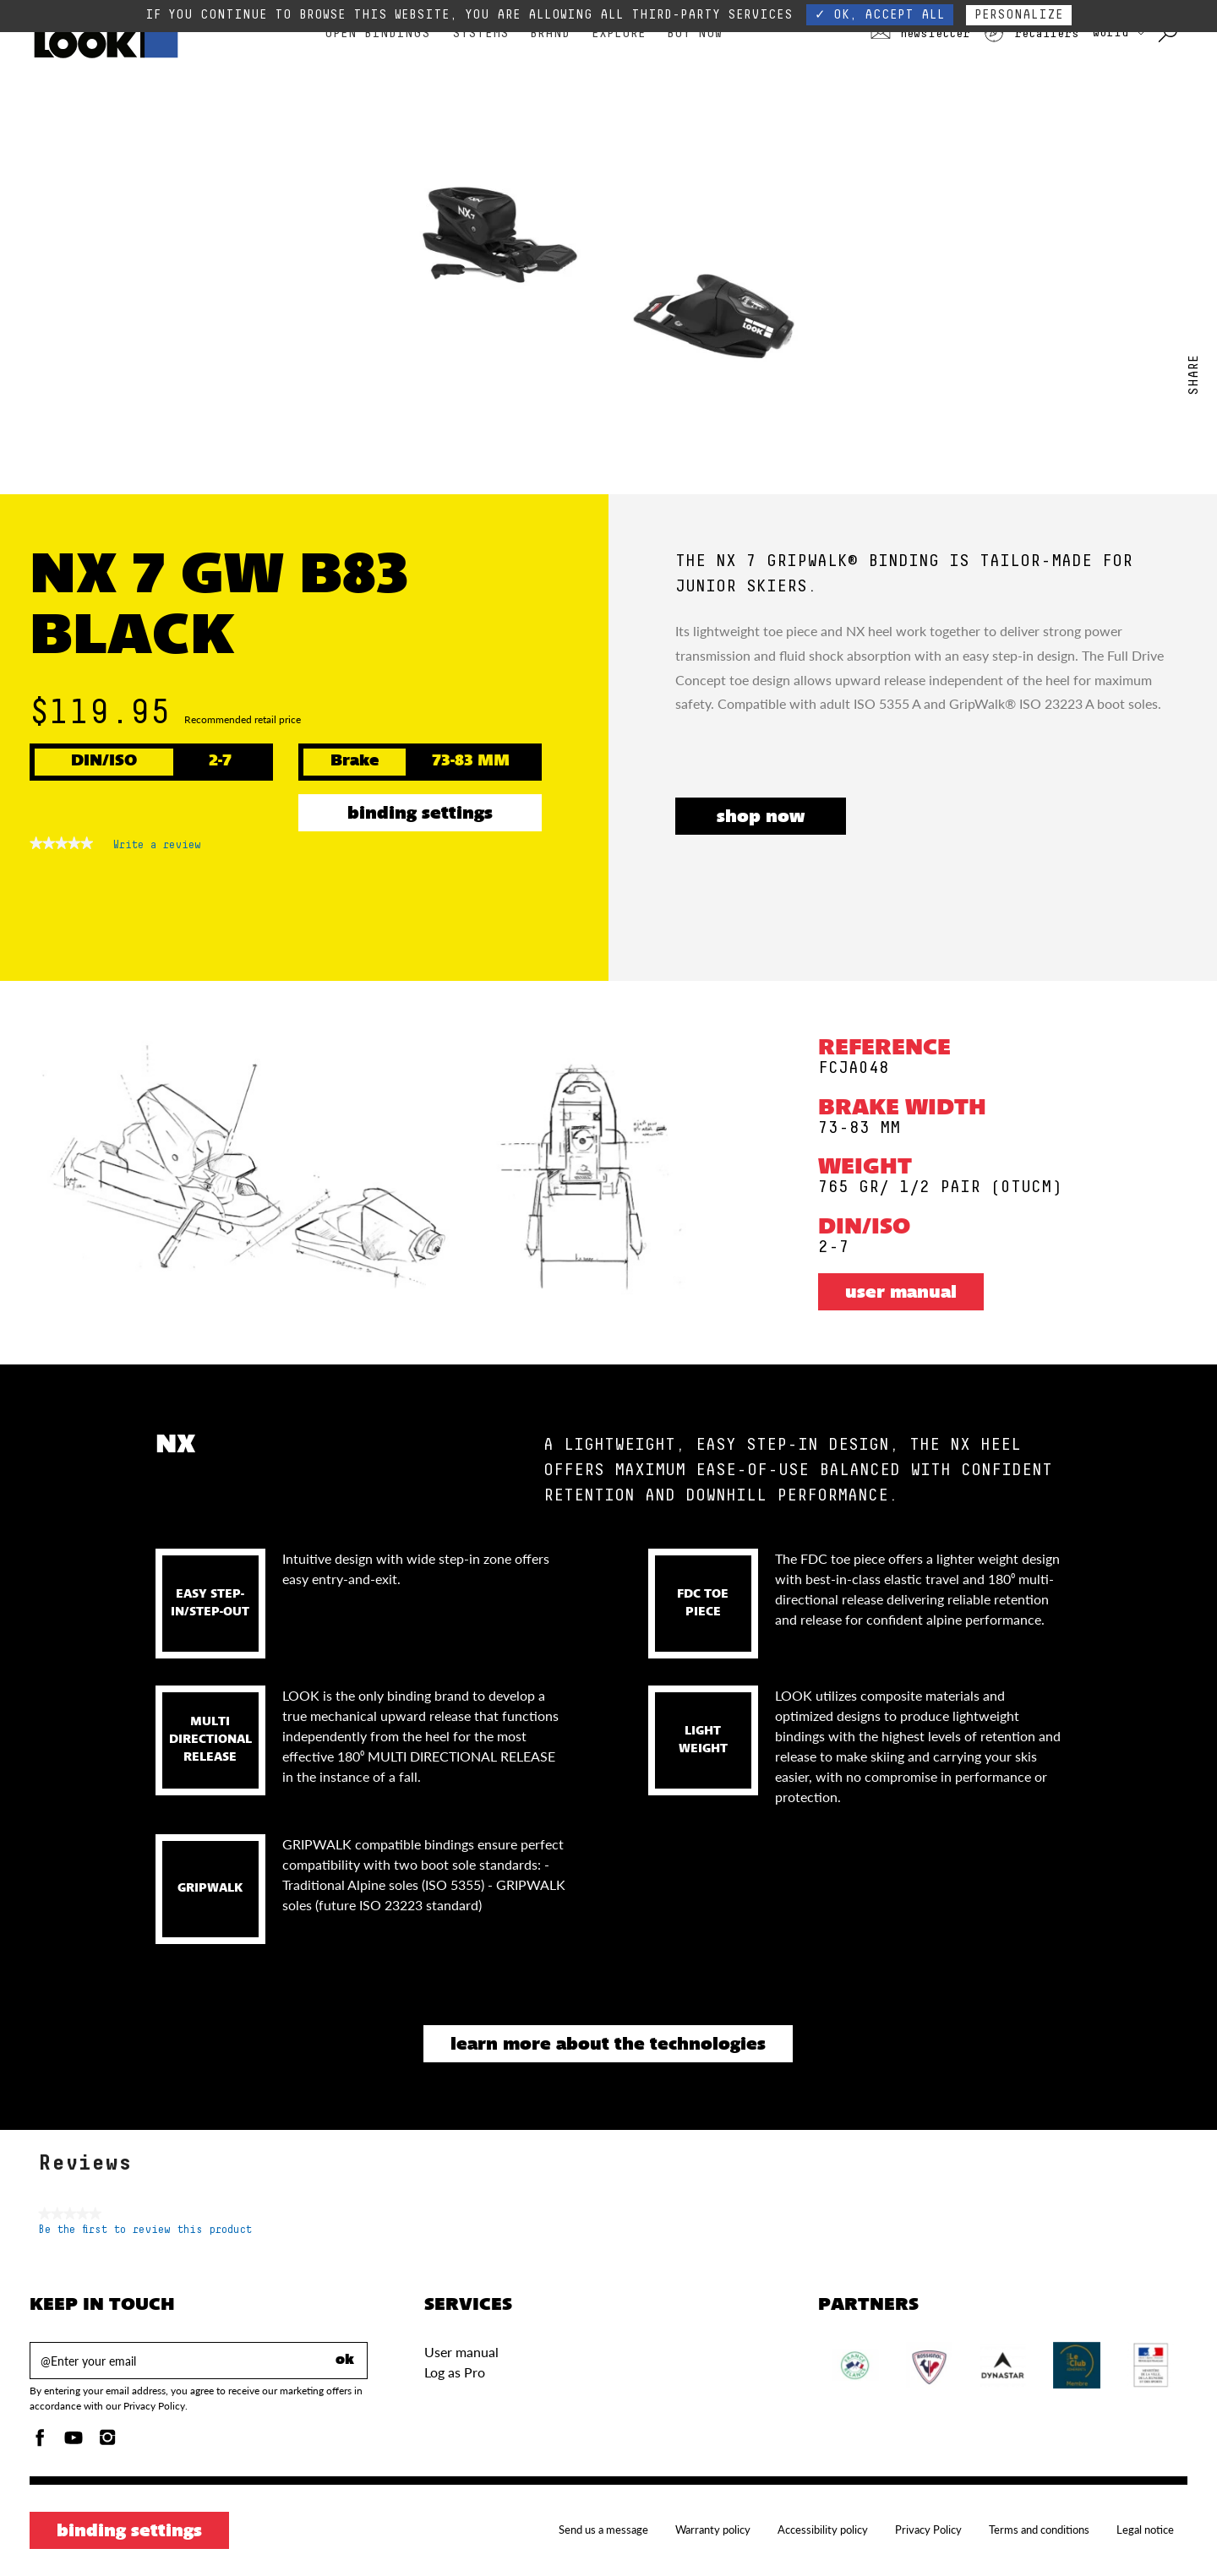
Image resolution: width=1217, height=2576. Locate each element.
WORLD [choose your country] (1118, 33)
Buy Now (694, 33)
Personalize (1018, 14)
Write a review (157, 848)
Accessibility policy (823, 2529)
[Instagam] (107, 2442)
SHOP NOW (761, 817)
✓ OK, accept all (880, 14)
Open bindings (377, 33)
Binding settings (420, 814)
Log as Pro (454, 2372)
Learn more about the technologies (608, 2045)
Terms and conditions (1039, 2529)
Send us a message (603, 2529)
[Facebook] (40, 2442)
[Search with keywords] (1169, 34)
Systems (480, 33)
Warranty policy (712, 2529)
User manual (901, 1293)
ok (345, 2360)
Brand (550, 33)
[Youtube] (73, 2442)
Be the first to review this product (145, 2230)
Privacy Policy (928, 2529)
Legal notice (1145, 2529)
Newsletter (920, 34)
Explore (619, 33)
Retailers (1031, 34)
